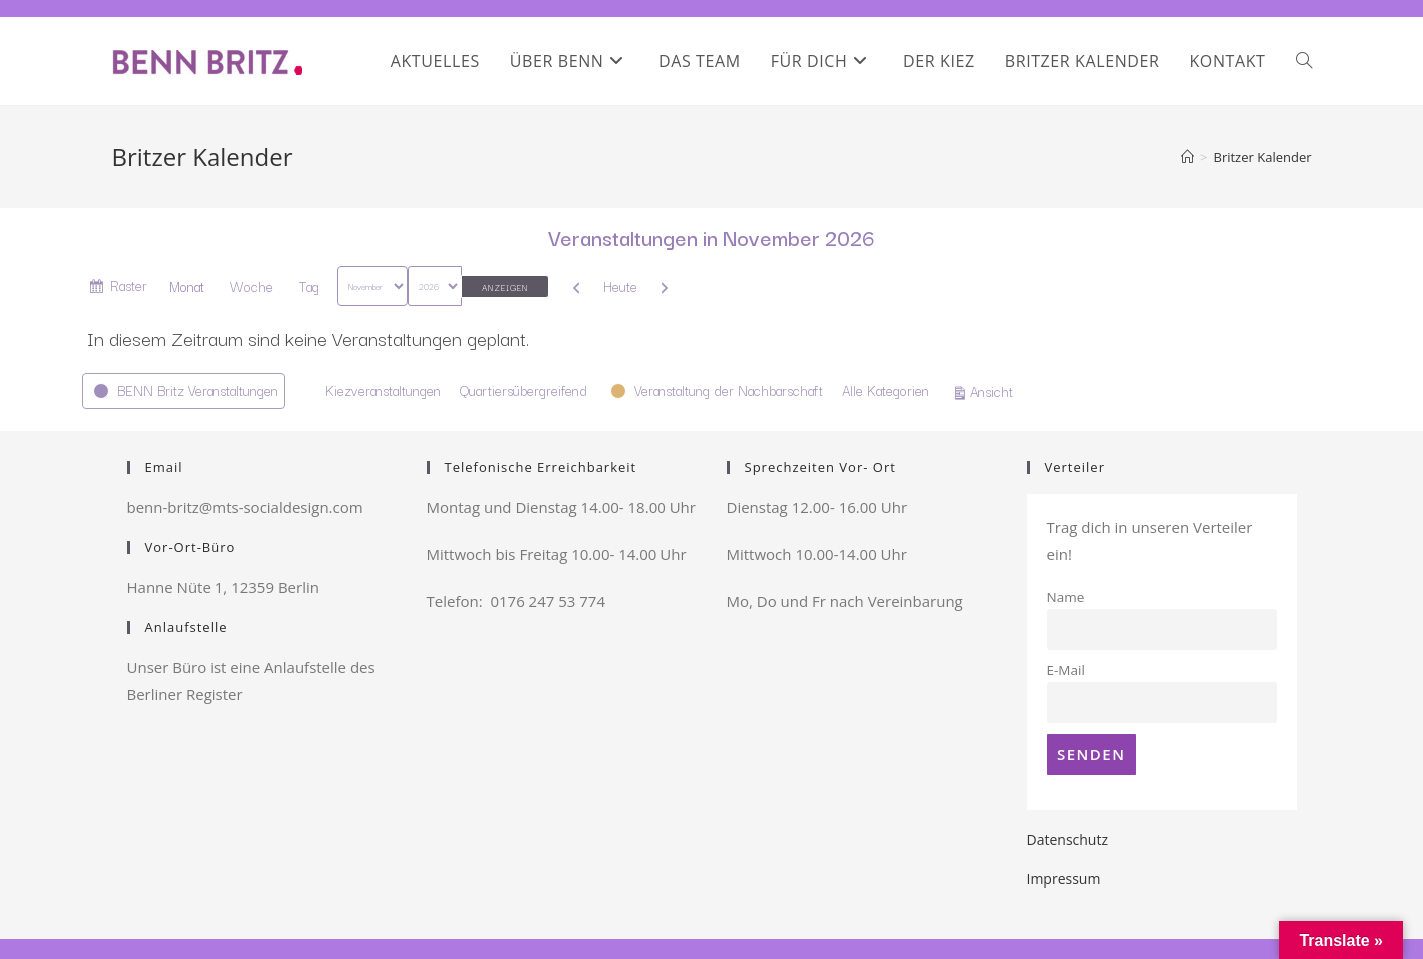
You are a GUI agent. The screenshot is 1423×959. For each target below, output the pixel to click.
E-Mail (1066, 670)
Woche (251, 286)
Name (1066, 597)
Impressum (1064, 878)
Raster (129, 288)
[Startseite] (1187, 157)
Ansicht (994, 390)
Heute (620, 286)
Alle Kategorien (885, 390)
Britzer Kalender (1262, 157)
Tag (309, 286)
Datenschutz (1067, 839)
